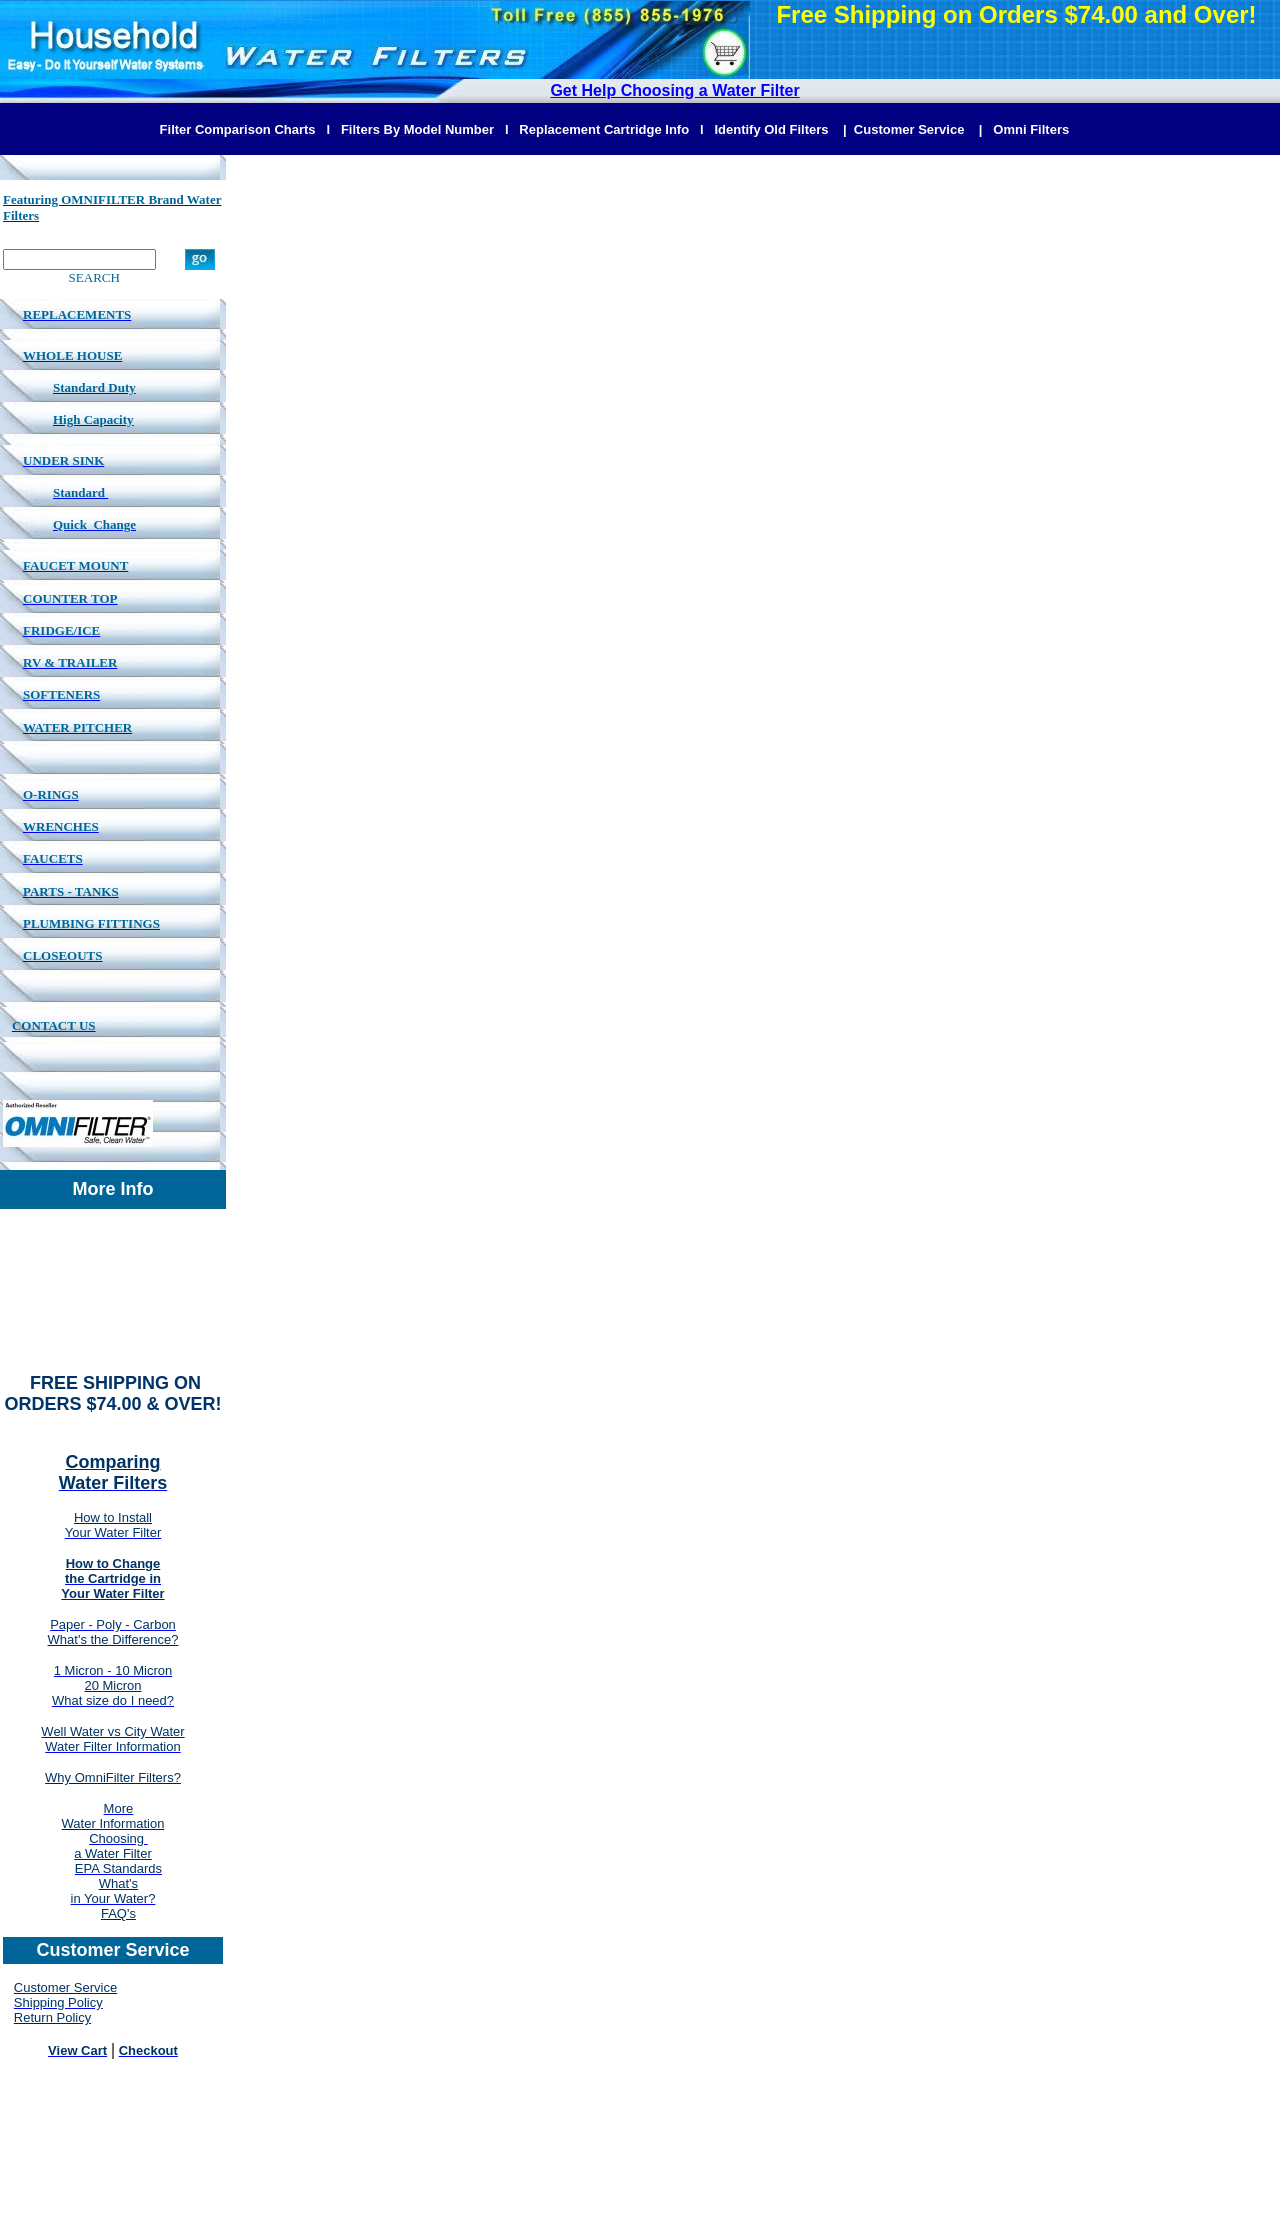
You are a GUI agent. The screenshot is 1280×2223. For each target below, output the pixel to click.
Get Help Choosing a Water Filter (674, 90)
